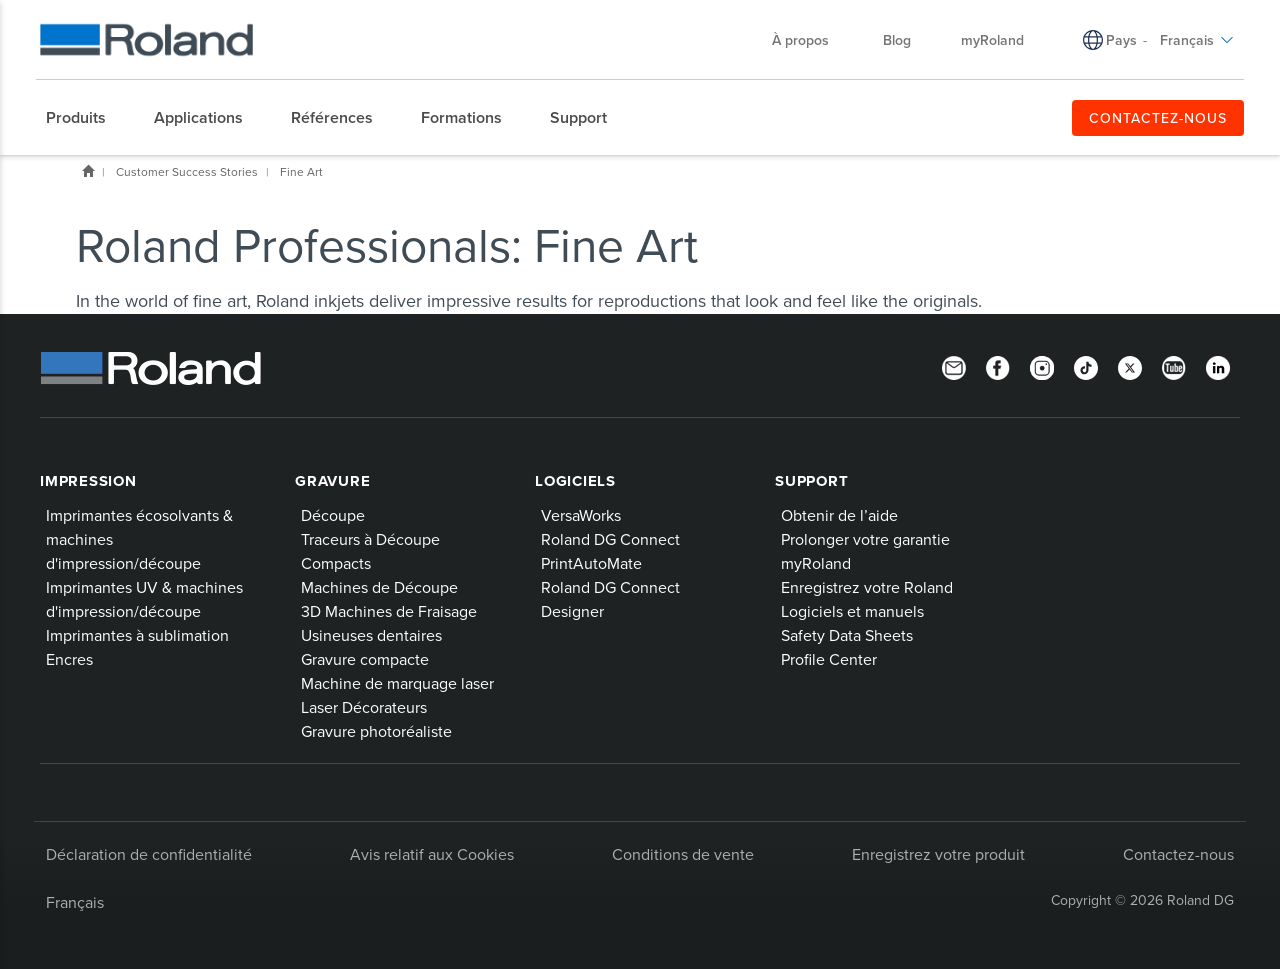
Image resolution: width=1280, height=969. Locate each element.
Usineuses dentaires (371, 635)
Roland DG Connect (610, 539)
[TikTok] (1086, 366)
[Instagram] (1042, 366)
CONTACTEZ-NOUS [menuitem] (1158, 118)
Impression (88, 481)
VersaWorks (581, 515)
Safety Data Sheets (847, 635)
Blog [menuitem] (897, 40)
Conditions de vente (683, 854)
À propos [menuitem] (810, 40)
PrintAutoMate (591, 563)
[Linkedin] (1218, 366)
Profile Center (829, 659)
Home (88, 171)
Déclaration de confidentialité (149, 854)
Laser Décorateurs (364, 707)
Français (75, 902)
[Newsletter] (954, 366)
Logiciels (575, 481)
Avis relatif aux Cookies (432, 854)
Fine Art (301, 171)
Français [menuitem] (1197, 40)
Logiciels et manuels (852, 611)
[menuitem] (86, 118)
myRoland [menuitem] (992, 40)
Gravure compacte (365, 659)
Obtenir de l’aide (839, 515)
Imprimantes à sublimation (137, 635)
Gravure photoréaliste (376, 731)
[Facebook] (998, 366)
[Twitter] (1130, 366)
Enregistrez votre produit (938, 854)
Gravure (332, 481)
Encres (69, 659)
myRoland (816, 563)
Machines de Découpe (379, 587)
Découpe (333, 515)
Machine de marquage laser (397, 683)
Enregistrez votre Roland (867, 587)
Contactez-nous (1178, 854)
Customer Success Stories (187, 171)
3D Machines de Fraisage (389, 611)
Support (811, 481)
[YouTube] (1174, 366)
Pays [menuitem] (1121, 40)
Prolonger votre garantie (865, 539)
